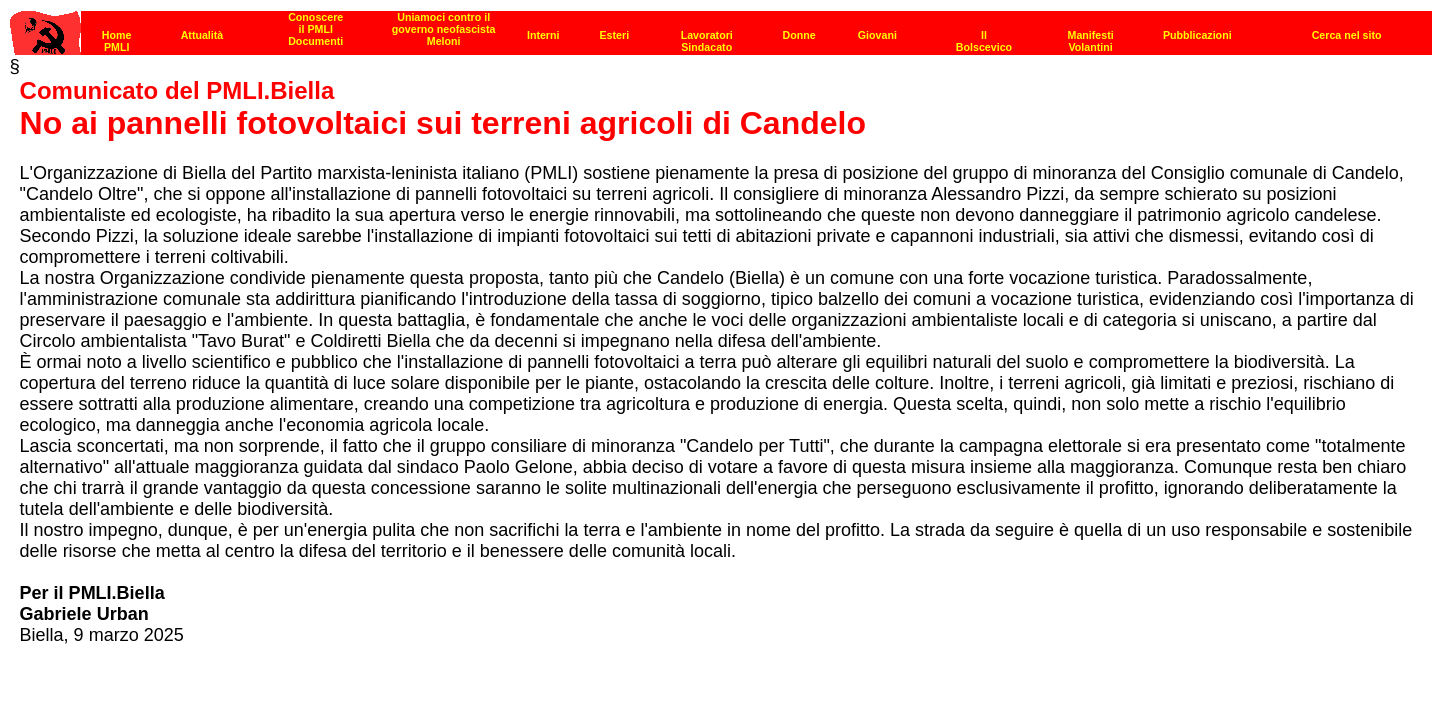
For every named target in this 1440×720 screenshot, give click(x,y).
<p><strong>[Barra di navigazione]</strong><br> (721, 27)
